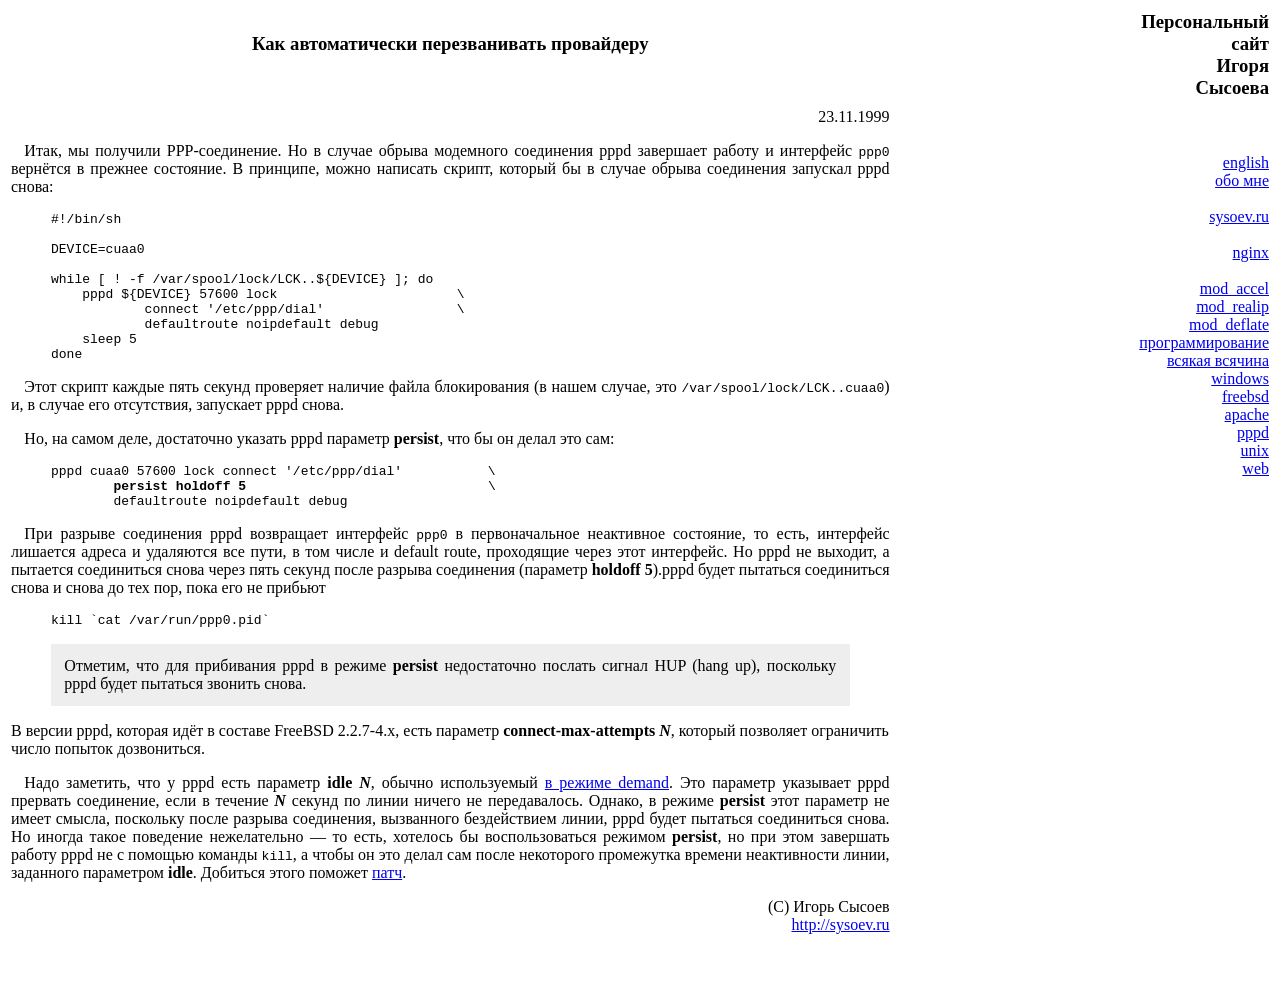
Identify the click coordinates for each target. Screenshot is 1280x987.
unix (1255, 450)
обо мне (1242, 180)
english (1246, 162)
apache (1247, 414)
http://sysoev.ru (841, 966)
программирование (1204, 342)
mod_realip (1232, 306)
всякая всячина (1218, 360)
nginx (1251, 252)
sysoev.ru (1239, 216)
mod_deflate (1229, 324)
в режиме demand (607, 824)
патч (387, 914)
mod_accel (1234, 288)
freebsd (1245, 396)
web (1255, 468)
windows (1240, 378)
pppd (1253, 432)
